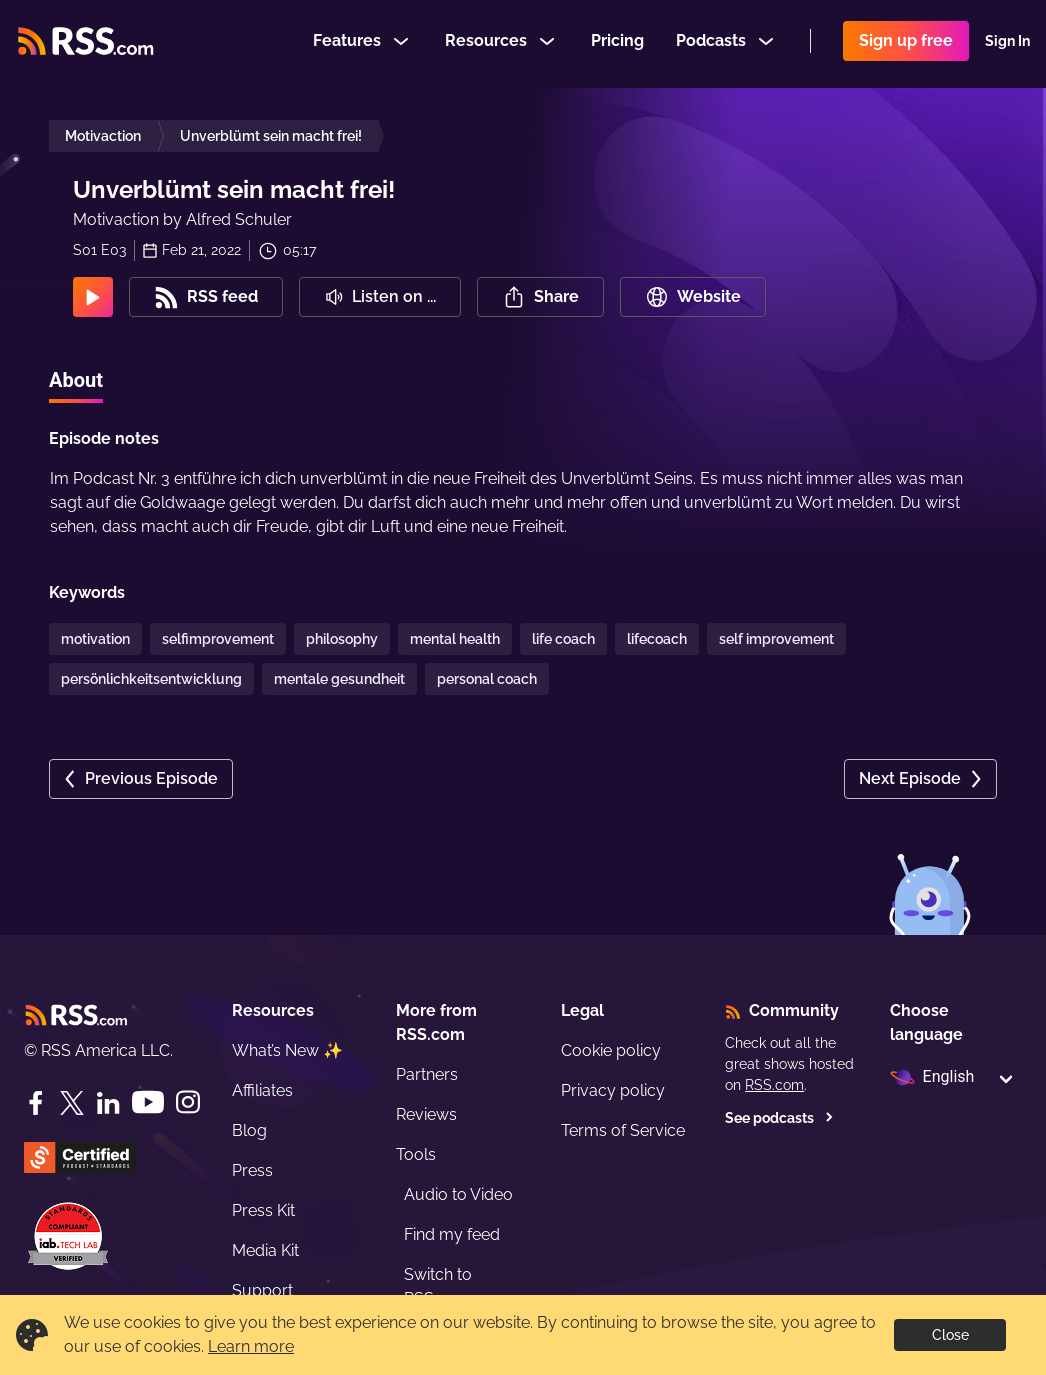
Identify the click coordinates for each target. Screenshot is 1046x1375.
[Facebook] (36, 1103)
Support (262, 1290)
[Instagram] (188, 1102)
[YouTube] (148, 1102)
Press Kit (263, 1210)
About (76, 380)
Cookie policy (611, 1050)
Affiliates (262, 1090)
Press (252, 1170)
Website (693, 297)
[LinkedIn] (108, 1103)
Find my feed (452, 1234)
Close (950, 1335)
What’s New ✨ (287, 1050)
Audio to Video (458, 1194)
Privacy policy (613, 1090)
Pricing (617, 43)
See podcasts (779, 1118)
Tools (416, 1154)
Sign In (1007, 44)
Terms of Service (623, 1130)
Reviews (426, 1114)
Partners (427, 1074)
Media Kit (265, 1250)
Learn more (251, 1346)
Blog (249, 1130)
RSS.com (774, 1085)
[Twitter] (72, 1103)
